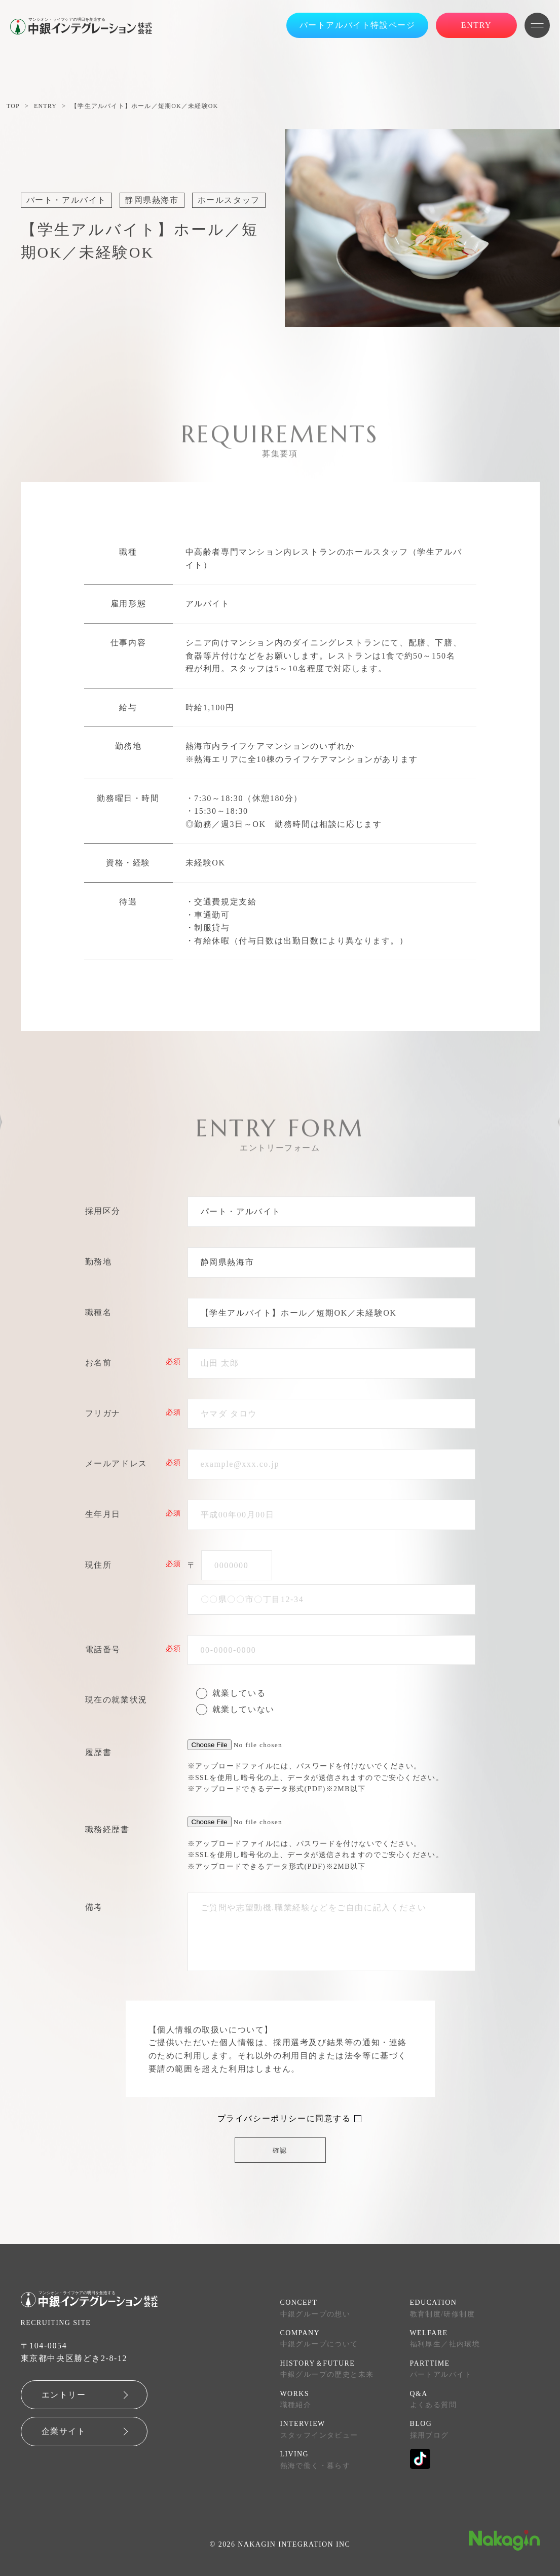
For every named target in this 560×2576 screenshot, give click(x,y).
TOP (13, 106)
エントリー (64, 2394)
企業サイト (64, 2431)
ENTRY (45, 106)
